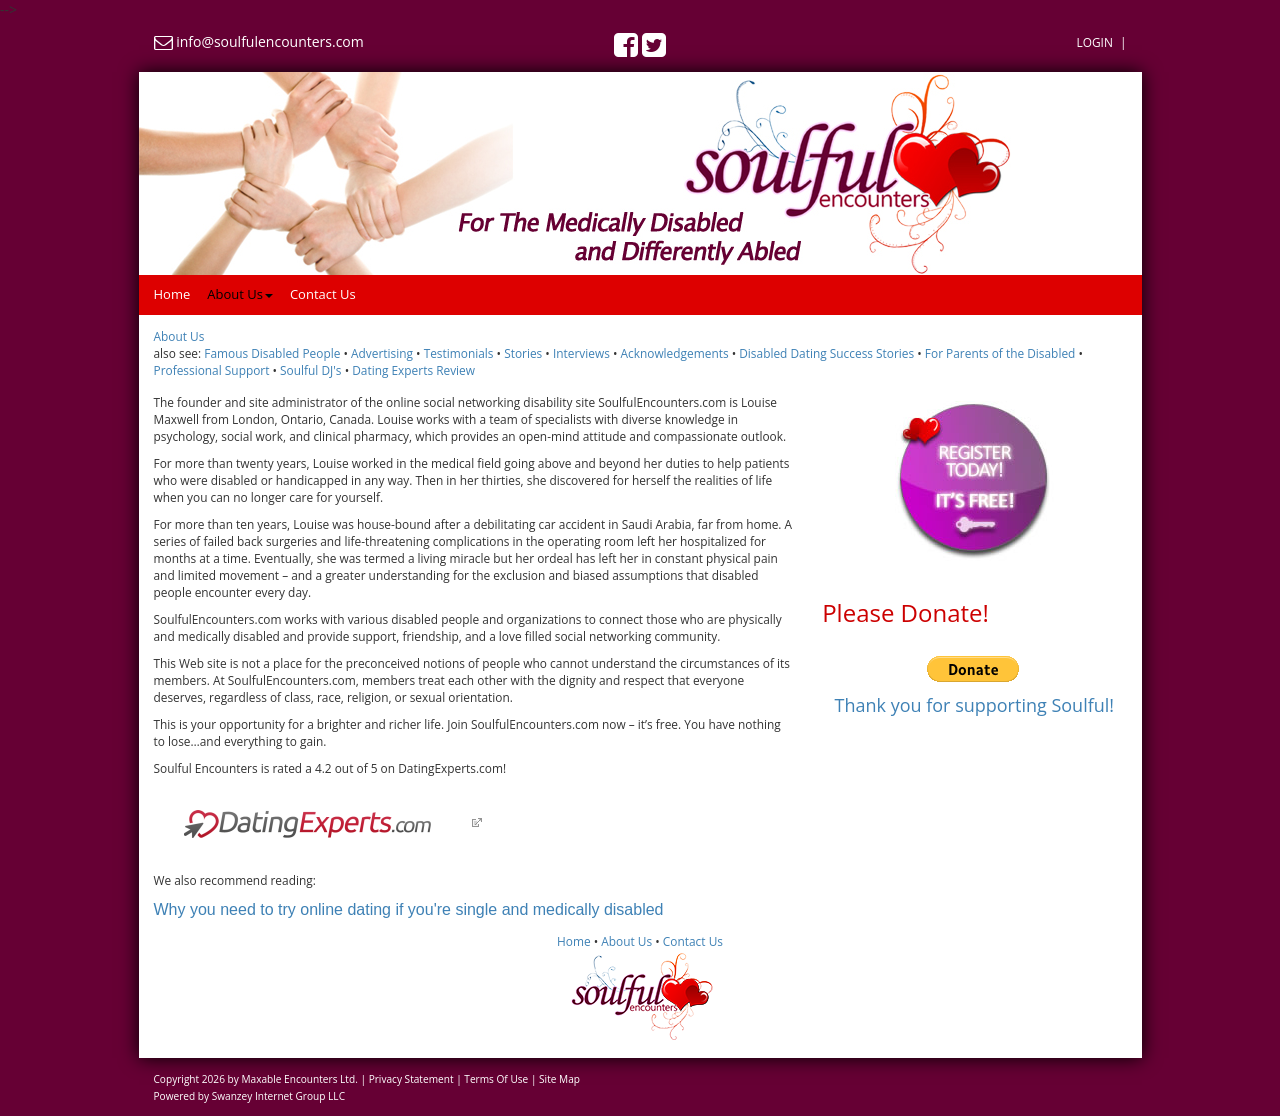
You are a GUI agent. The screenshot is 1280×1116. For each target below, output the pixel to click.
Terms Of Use (496, 1079)
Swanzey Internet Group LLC (278, 1096)
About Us (240, 294)
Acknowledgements (674, 353)
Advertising (382, 353)
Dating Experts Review (413, 370)
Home (172, 294)
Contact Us (323, 294)
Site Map (559, 1079)
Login (1094, 42)
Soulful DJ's (310, 370)
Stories (523, 353)
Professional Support (212, 370)
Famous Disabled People (272, 353)
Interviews (581, 353)
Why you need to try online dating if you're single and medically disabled (409, 909)
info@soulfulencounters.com (270, 41)
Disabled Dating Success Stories (826, 353)
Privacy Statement (411, 1079)
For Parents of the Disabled (1000, 353)
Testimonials (459, 353)
